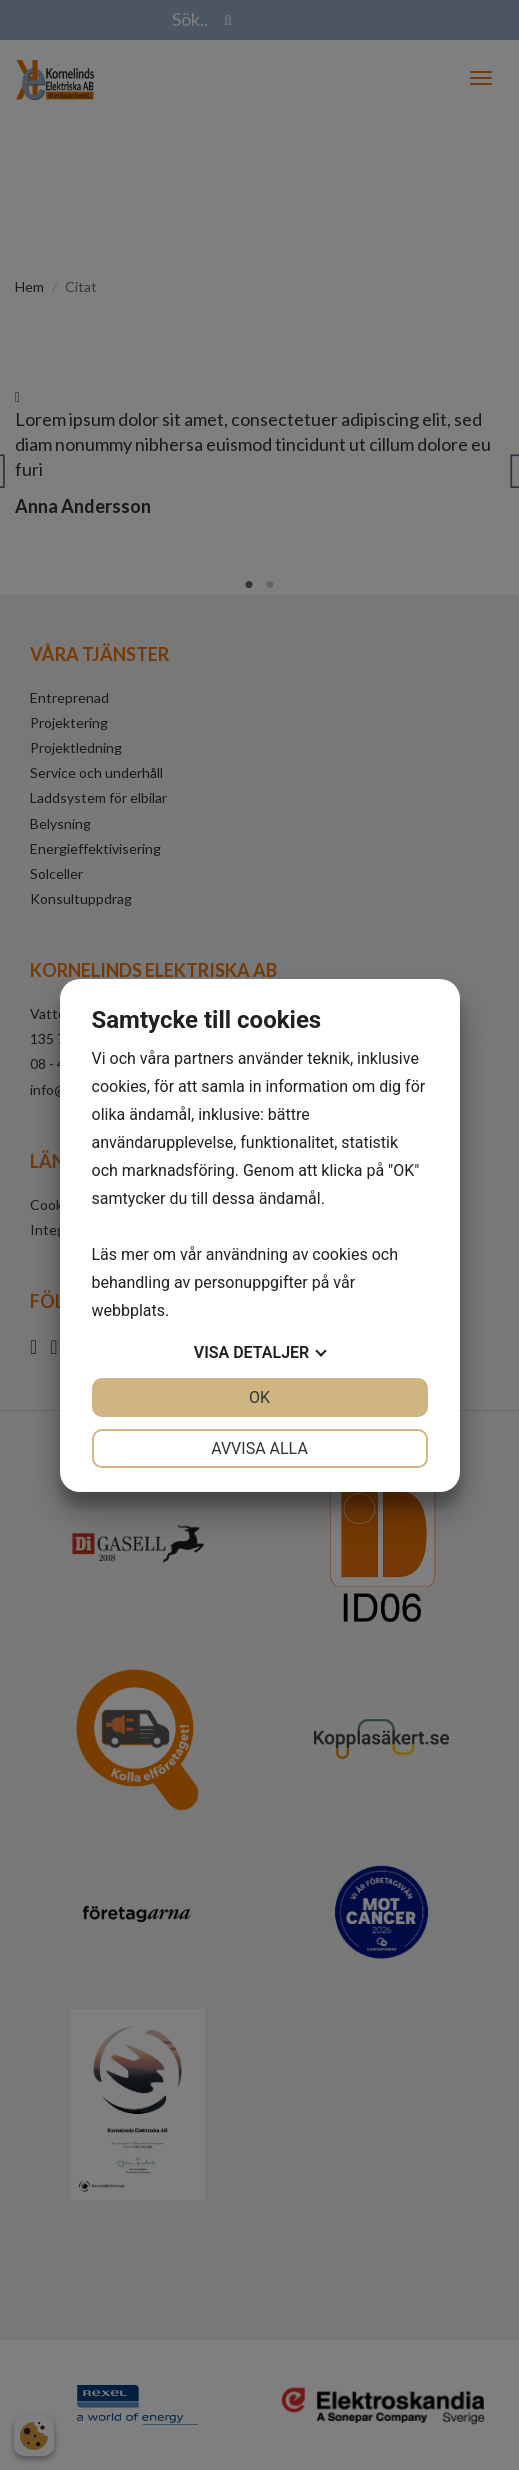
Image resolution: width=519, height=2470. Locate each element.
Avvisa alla (259, 1448)
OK (259, 1397)
